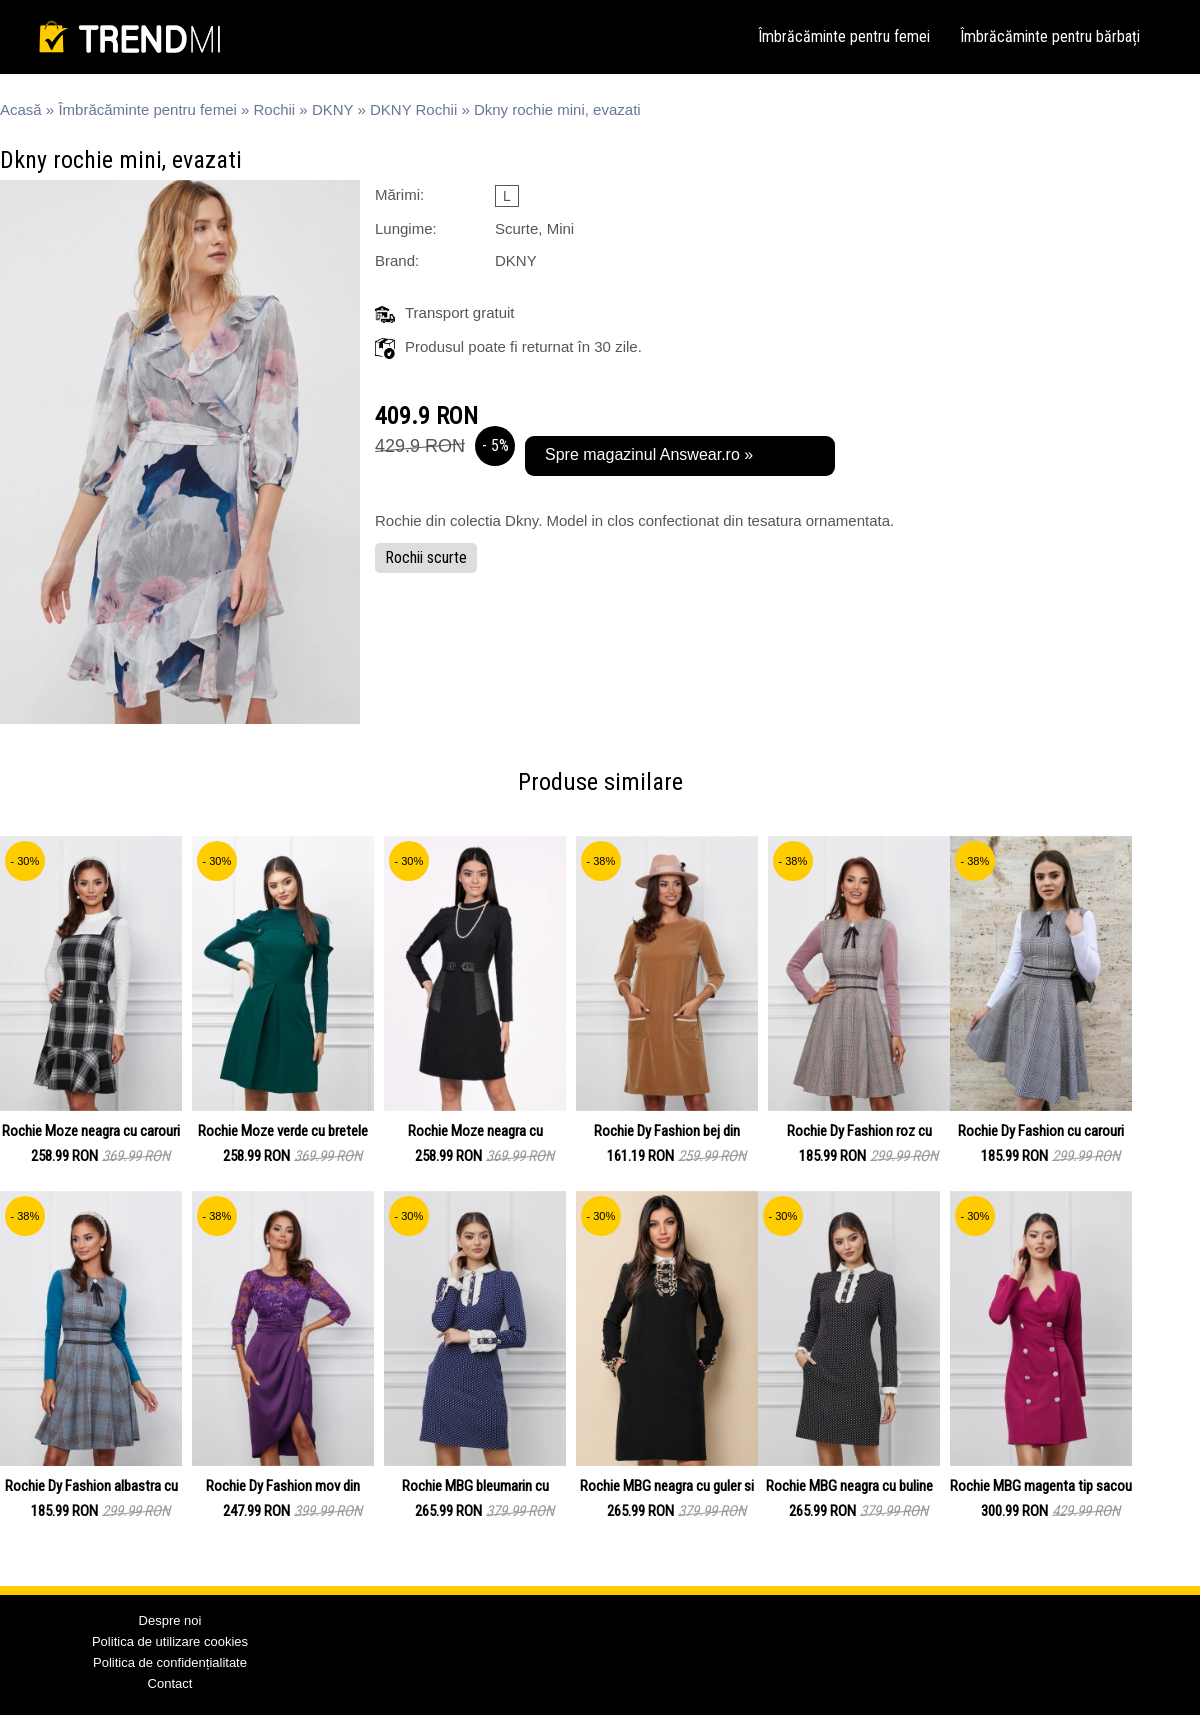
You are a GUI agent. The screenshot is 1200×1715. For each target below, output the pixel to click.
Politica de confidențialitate (170, 1662)
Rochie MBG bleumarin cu (475, 1486)
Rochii (275, 109)
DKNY (332, 109)
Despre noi (170, 1620)
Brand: (397, 260)
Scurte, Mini (534, 228)
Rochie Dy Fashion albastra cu (91, 1486)
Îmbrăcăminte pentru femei (844, 36)
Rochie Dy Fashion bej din (667, 1131)
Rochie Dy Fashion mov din (283, 1486)
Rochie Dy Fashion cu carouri (1041, 1131)
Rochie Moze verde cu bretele (283, 1131)
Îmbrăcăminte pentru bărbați (1050, 36)
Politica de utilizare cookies (170, 1641)
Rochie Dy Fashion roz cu (859, 1131)
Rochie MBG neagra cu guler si (667, 1486)
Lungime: (406, 228)
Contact (170, 1683)
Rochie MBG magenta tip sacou (1041, 1486)
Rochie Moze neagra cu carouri (91, 1131)
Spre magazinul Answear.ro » (649, 454)
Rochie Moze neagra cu (475, 1131)
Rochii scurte (426, 557)
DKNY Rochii (413, 109)
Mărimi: (399, 194)
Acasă (21, 109)
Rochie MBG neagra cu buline (849, 1486)
